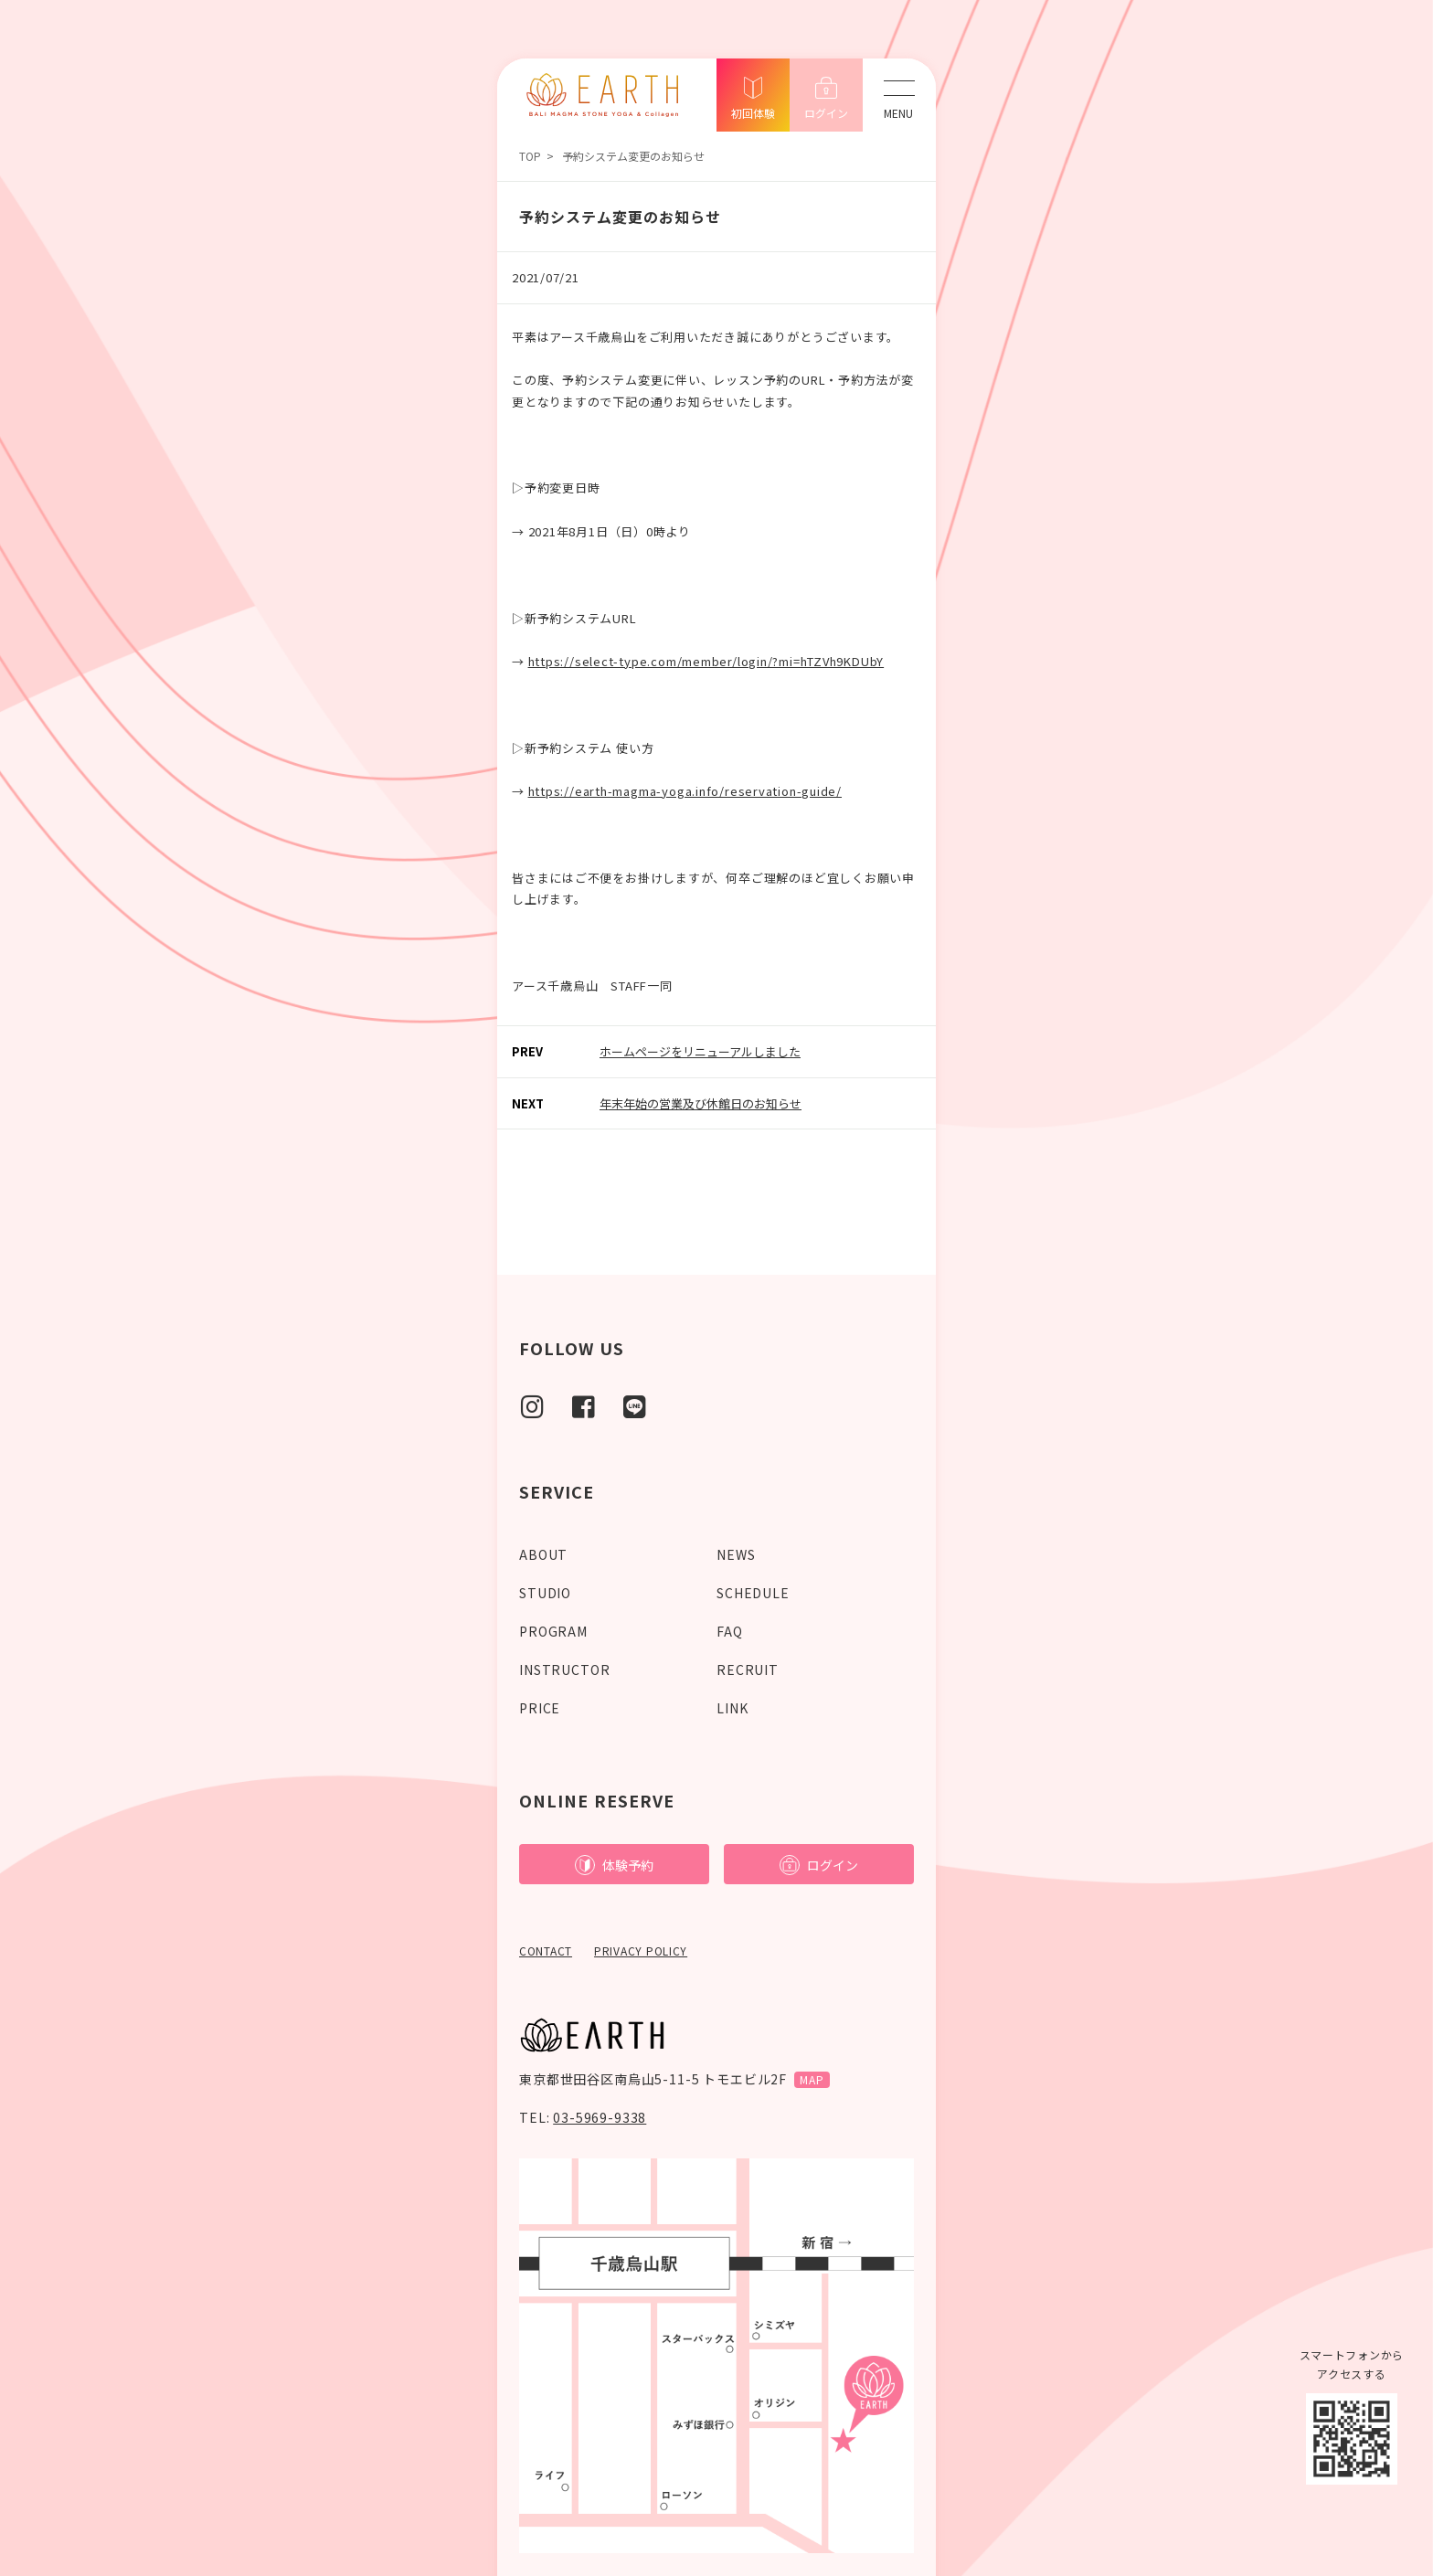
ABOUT (543, 1554)
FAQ (729, 1631)
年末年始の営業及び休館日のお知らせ (700, 1103)
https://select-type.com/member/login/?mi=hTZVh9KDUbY (706, 661)
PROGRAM (553, 1631)
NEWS (735, 1554)
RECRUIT (747, 1669)
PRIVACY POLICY (640, 1950)
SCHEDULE (753, 1593)
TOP (530, 156)
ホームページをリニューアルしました (700, 1051)
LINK (732, 1708)
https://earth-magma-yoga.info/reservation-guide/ (685, 791)
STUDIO (545, 1593)
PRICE (539, 1708)
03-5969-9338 (599, 2117)
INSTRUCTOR (564, 1669)
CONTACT (545, 1950)
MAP (812, 2079)
